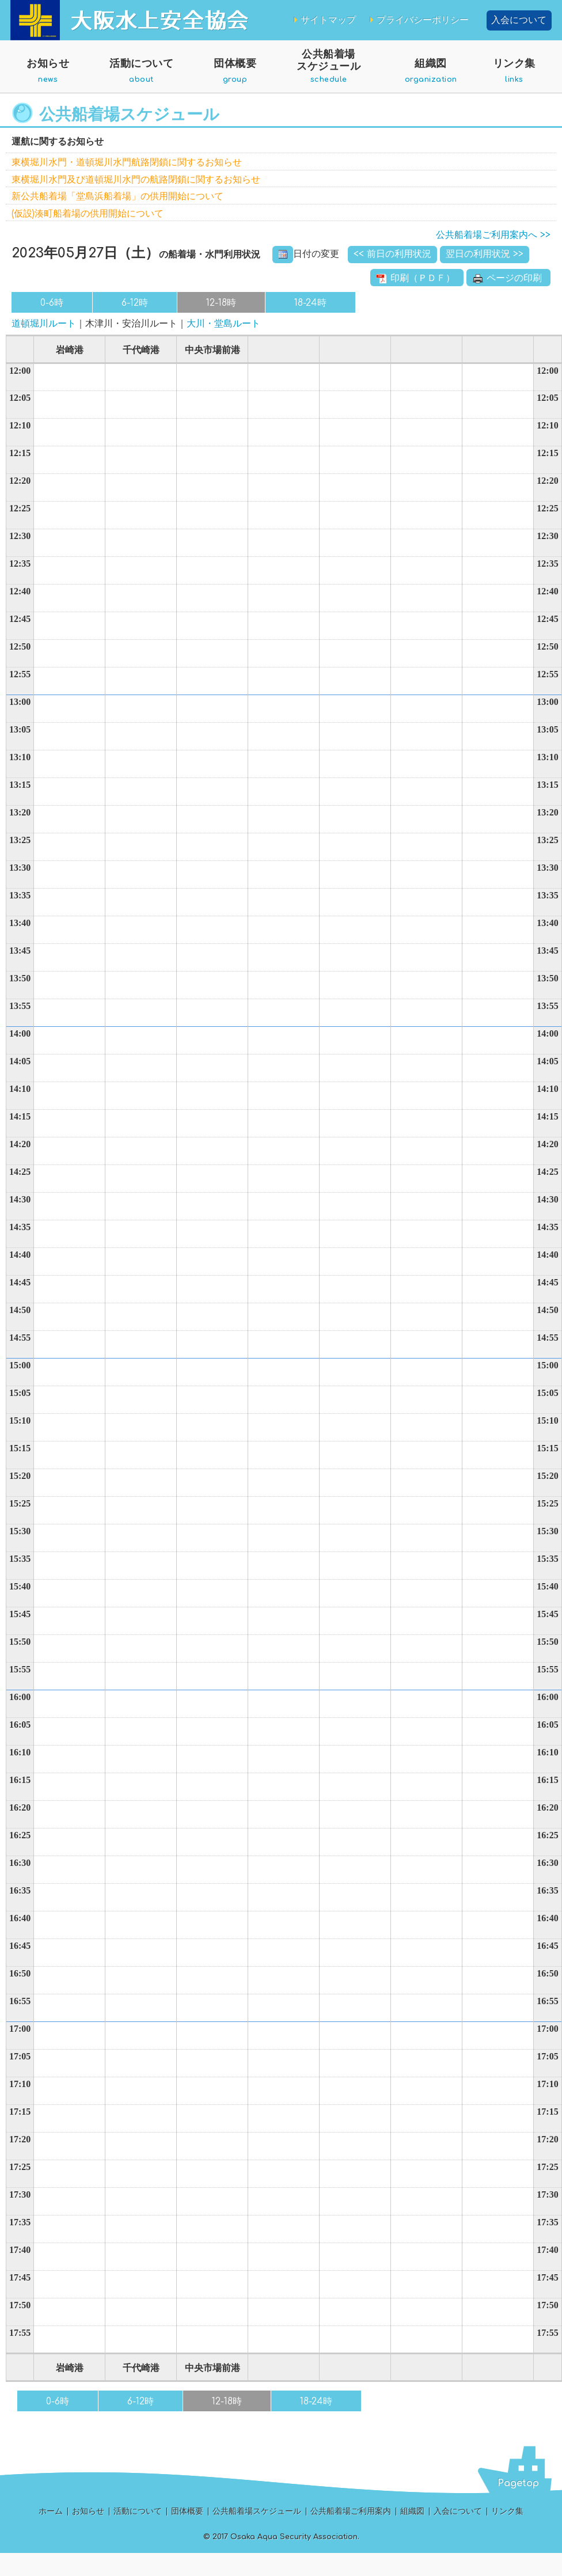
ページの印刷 (508, 278)
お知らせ (47, 75)
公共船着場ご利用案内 (350, 2511)
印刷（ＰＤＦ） (417, 278)
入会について (518, 20)
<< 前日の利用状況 (392, 254)
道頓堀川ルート (44, 323)
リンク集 (514, 75)
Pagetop (518, 2483)
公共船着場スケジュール (328, 70)
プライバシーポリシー (418, 20)
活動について (141, 75)
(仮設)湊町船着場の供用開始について (88, 213)
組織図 (431, 75)
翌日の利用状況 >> (484, 254)
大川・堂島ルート (223, 323)
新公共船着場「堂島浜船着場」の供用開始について (117, 196)
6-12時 (134, 303)
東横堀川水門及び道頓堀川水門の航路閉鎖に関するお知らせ (136, 179)
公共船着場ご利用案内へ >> (493, 235)
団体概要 (235, 75)
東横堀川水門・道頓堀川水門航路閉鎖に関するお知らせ (127, 162)
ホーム (51, 2511)
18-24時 (310, 303)
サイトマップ (323, 20)
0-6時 (51, 303)
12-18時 (221, 303)
